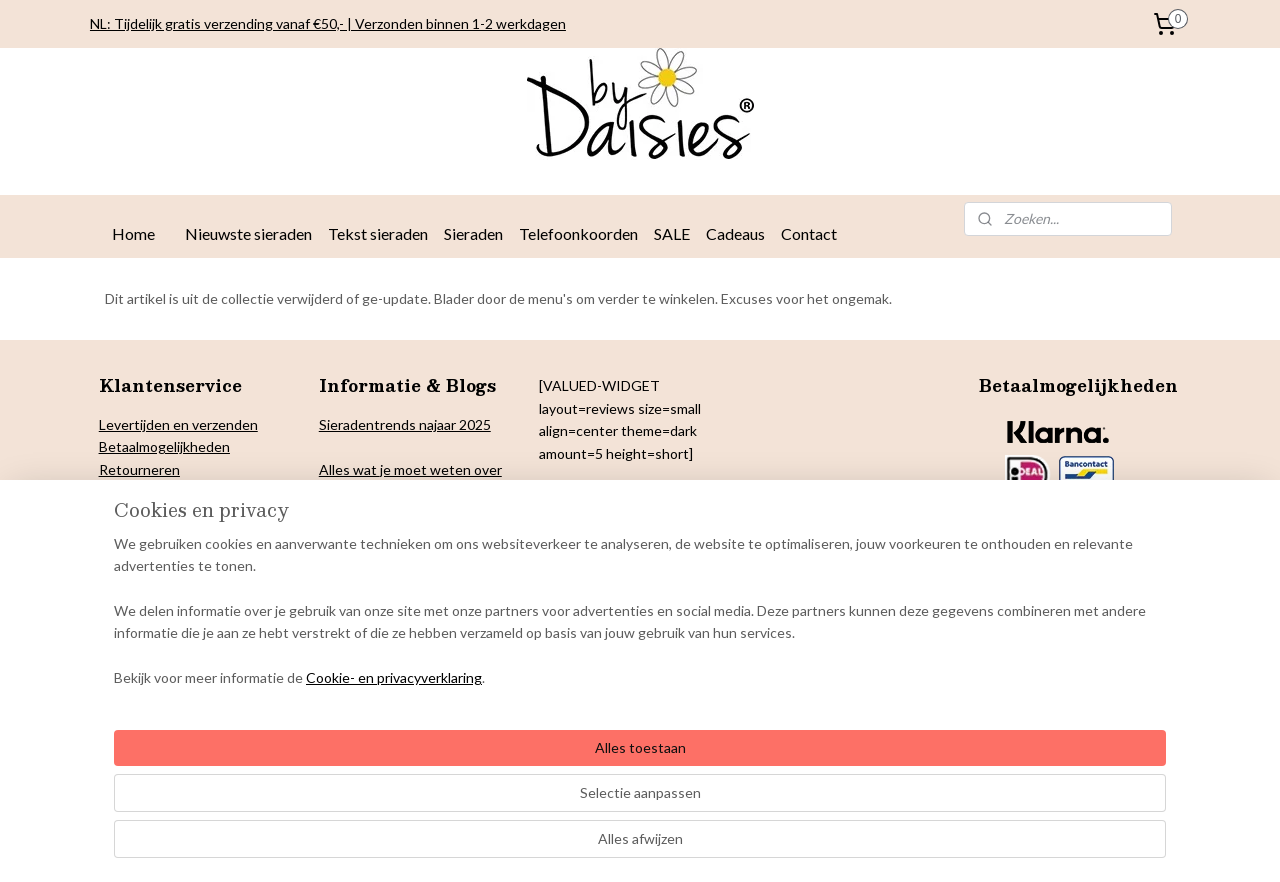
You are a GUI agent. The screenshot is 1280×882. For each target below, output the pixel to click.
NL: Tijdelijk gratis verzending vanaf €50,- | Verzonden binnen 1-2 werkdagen (328, 23)
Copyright (130, 536)
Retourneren (139, 469)
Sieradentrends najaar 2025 (405, 424)
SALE (672, 233)
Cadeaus (735, 233)
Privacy (121, 491)
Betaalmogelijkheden (164, 446)
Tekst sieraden (378, 233)
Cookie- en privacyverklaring (370, 846)
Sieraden (473, 233)
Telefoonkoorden (578, 233)
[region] (508, 780)
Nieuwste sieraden (248, 233)
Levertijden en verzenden (178, 424)
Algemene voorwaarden (173, 580)
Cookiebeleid (140, 513)
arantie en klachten (170, 558)
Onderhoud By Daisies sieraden (197, 603)
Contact (809, 233)
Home (133, 233)
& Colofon (195, 536)
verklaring (174, 491)
